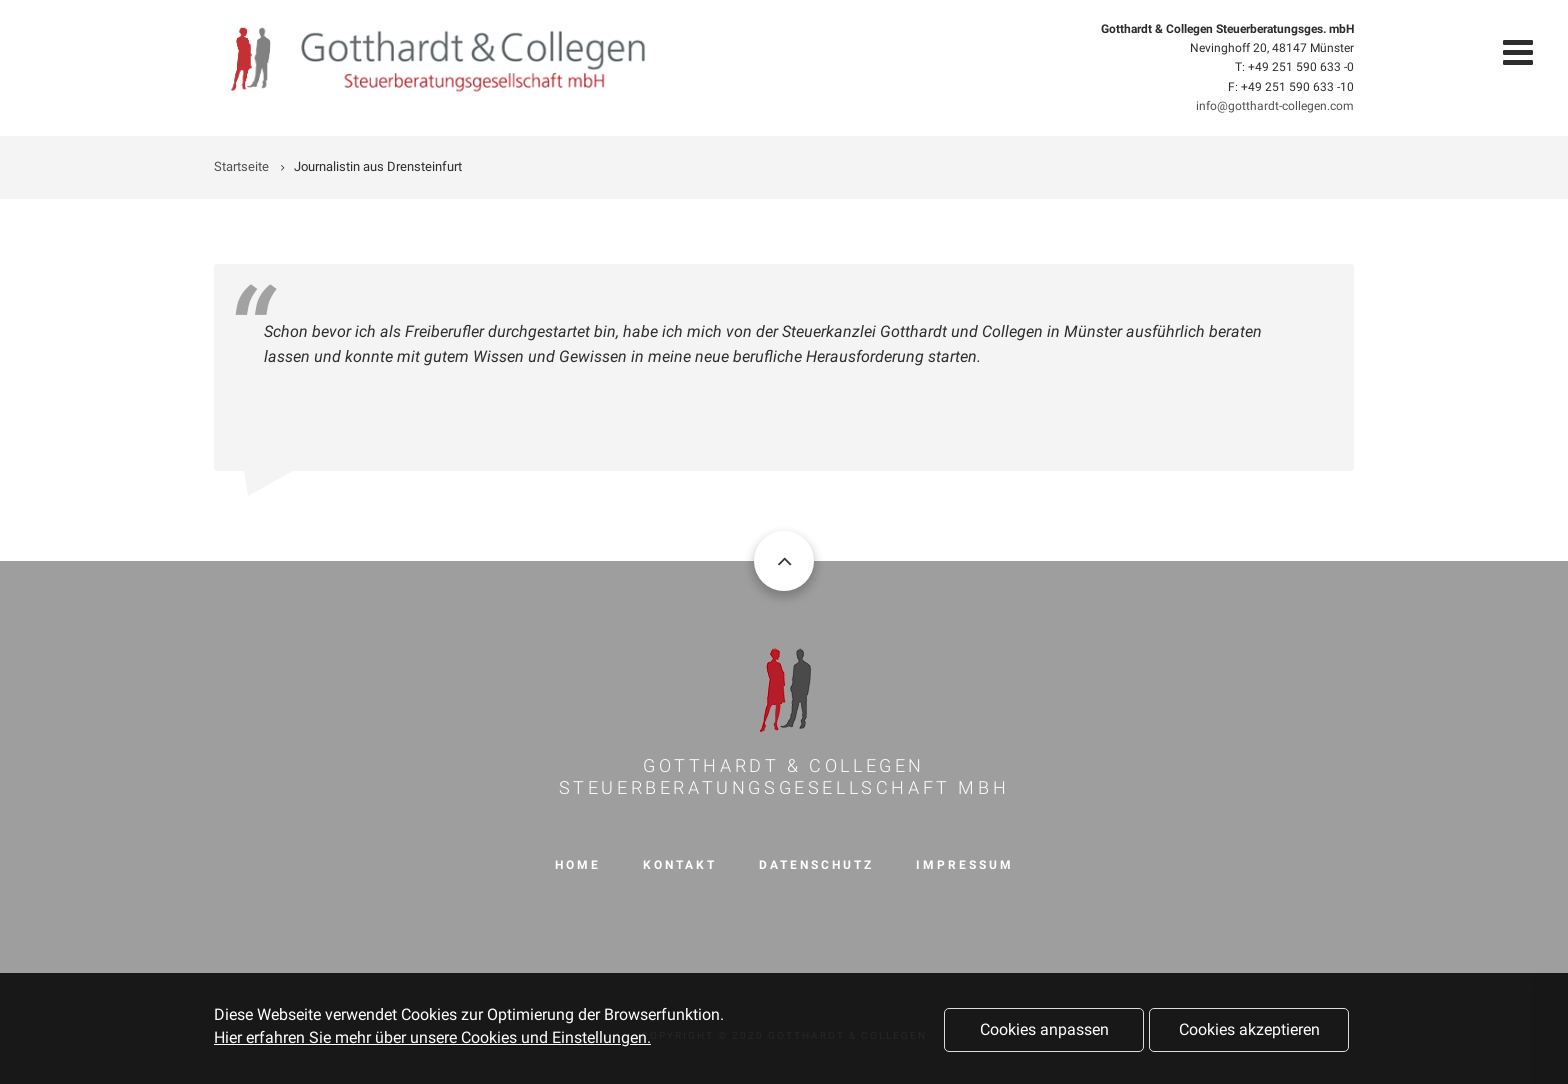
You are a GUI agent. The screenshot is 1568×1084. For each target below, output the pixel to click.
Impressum (965, 865)
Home (578, 865)
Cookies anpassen (1044, 1033)
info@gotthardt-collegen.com (1275, 106)
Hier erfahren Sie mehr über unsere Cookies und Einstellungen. (432, 1040)
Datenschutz (816, 865)
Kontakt (680, 865)
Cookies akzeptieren (1249, 1033)
